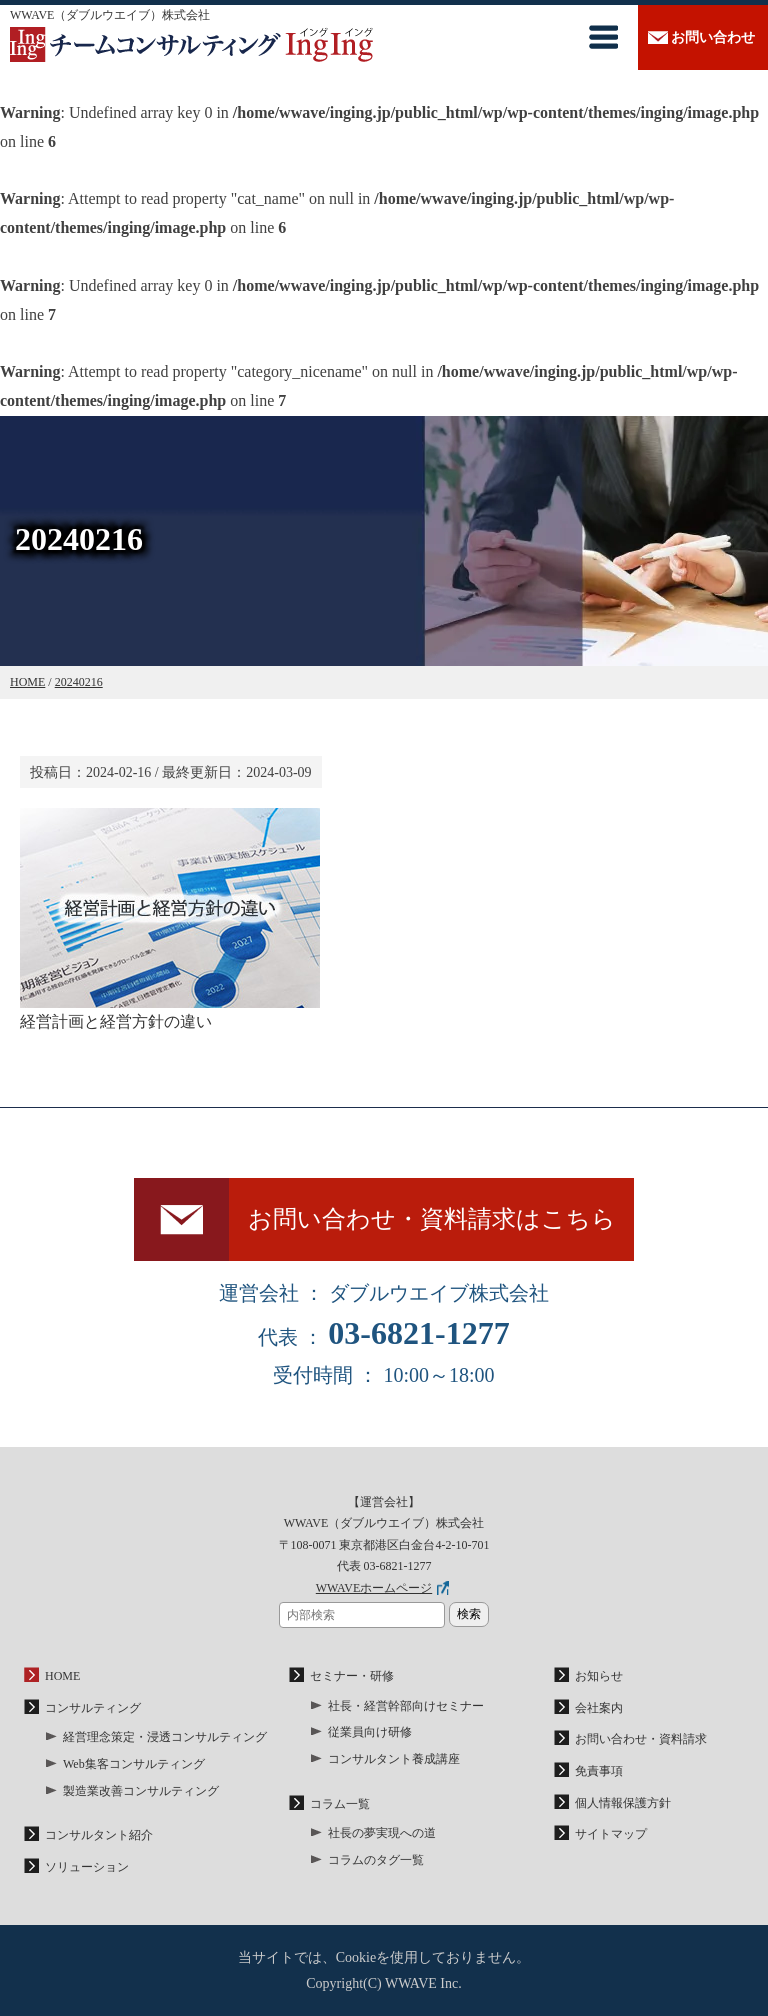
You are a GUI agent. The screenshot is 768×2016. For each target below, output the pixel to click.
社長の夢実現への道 (382, 1833)
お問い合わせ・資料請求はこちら (432, 1219)
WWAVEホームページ (374, 1588)
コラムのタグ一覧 (376, 1860)
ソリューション (87, 1867)
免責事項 (599, 1771)
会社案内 (599, 1708)
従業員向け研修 (370, 1732)
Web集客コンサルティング (134, 1764)
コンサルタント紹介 (99, 1835)
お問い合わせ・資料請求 (641, 1739)
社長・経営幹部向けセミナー (406, 1706)
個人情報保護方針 (623, 1803)
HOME (62, 1676)
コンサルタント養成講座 (394, 1759)
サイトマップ (611, 1834)
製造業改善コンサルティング (141, 1791)
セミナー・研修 (352, 1676)
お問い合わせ (713, 37)
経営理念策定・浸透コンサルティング (165, 1737)
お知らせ (599, 1676)
